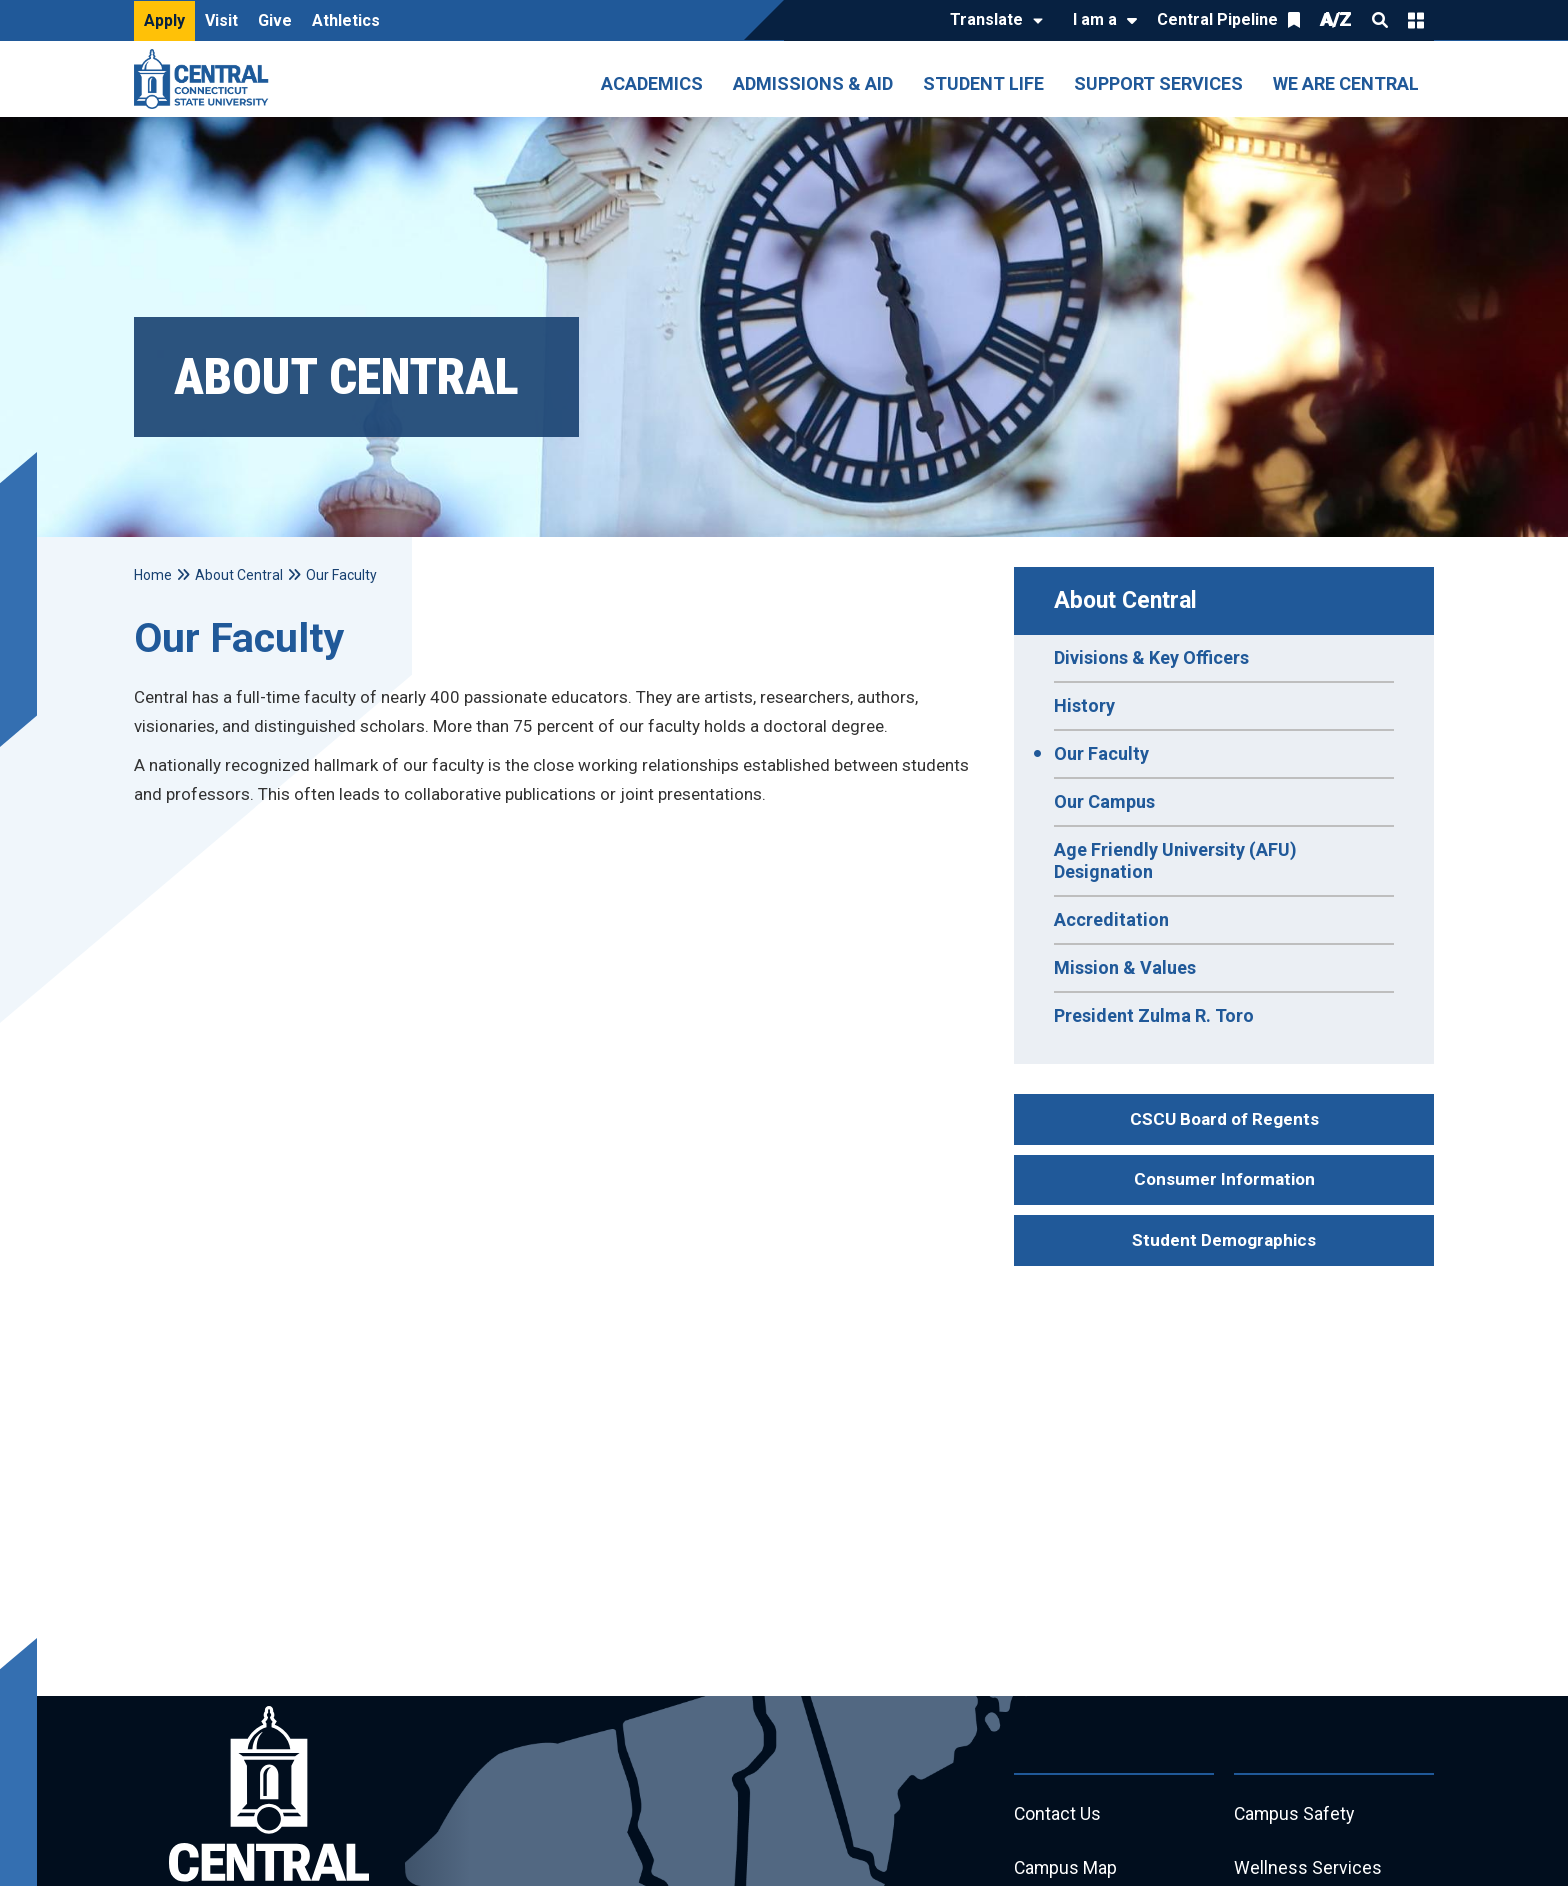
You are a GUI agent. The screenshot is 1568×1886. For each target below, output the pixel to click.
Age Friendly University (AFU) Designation (1175, 860)
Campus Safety (1295, 1814)
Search (1380, 20)
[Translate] (991, 21)
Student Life (983, 83)
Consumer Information (1224, 1179)
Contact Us (1058, 1814)
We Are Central (1346, 83)
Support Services (1158, 83)
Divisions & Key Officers (1151, 657)
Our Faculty (1101, 753)
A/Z (1336, 19)
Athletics (346, 20)
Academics (652, 83)
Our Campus (1104, 801)
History (1084, 705)
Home (153, 575)
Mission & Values (1125, 967)
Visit (221, 20)
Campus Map (1066, 1868)
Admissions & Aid (813, 83)
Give (275, 20)
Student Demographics (1224, 1240)
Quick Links (1416, 20)
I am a (1095, 19)
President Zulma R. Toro (1154, 1015)
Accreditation (1111, 919)
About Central (1125, 600)
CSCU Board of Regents (1224, 1119)
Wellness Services (1308, 1868)
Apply (164, 20)
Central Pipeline (1217, 19)
